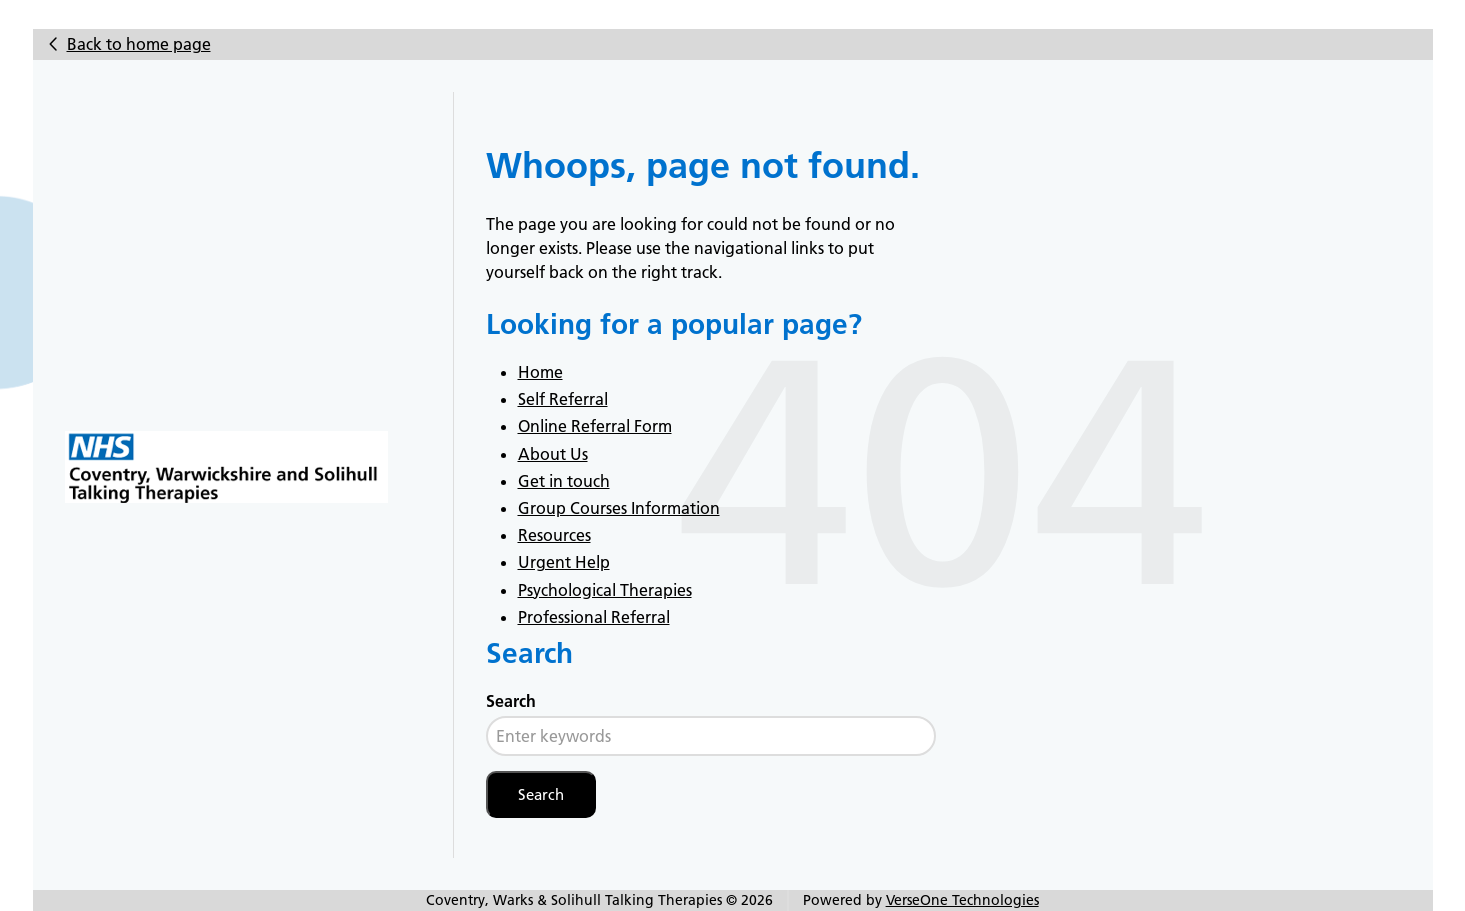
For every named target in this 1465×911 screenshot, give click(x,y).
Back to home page (139, 44)
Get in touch (564, 481)
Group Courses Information (619, 508)
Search (511, 701)
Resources (554, 535)
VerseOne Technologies (962, 900)
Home (540, 372)
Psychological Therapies (605, 590)
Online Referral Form (595, 426)
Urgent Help (564, 562)
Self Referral (563, 399)
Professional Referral (594, 617)
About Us (553, 454)
